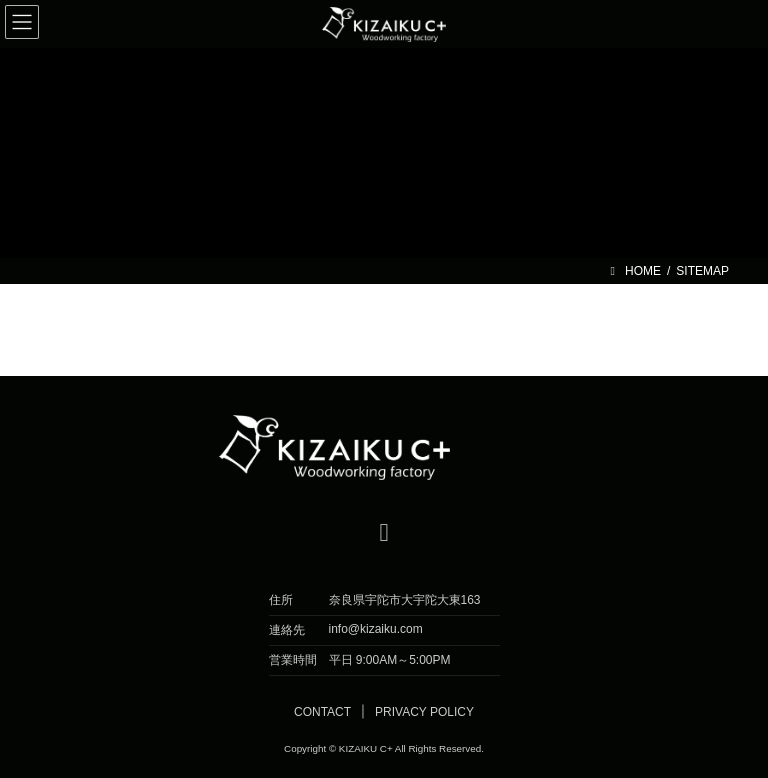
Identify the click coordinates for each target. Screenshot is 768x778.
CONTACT (322, 712)
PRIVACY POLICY (424, 712)
